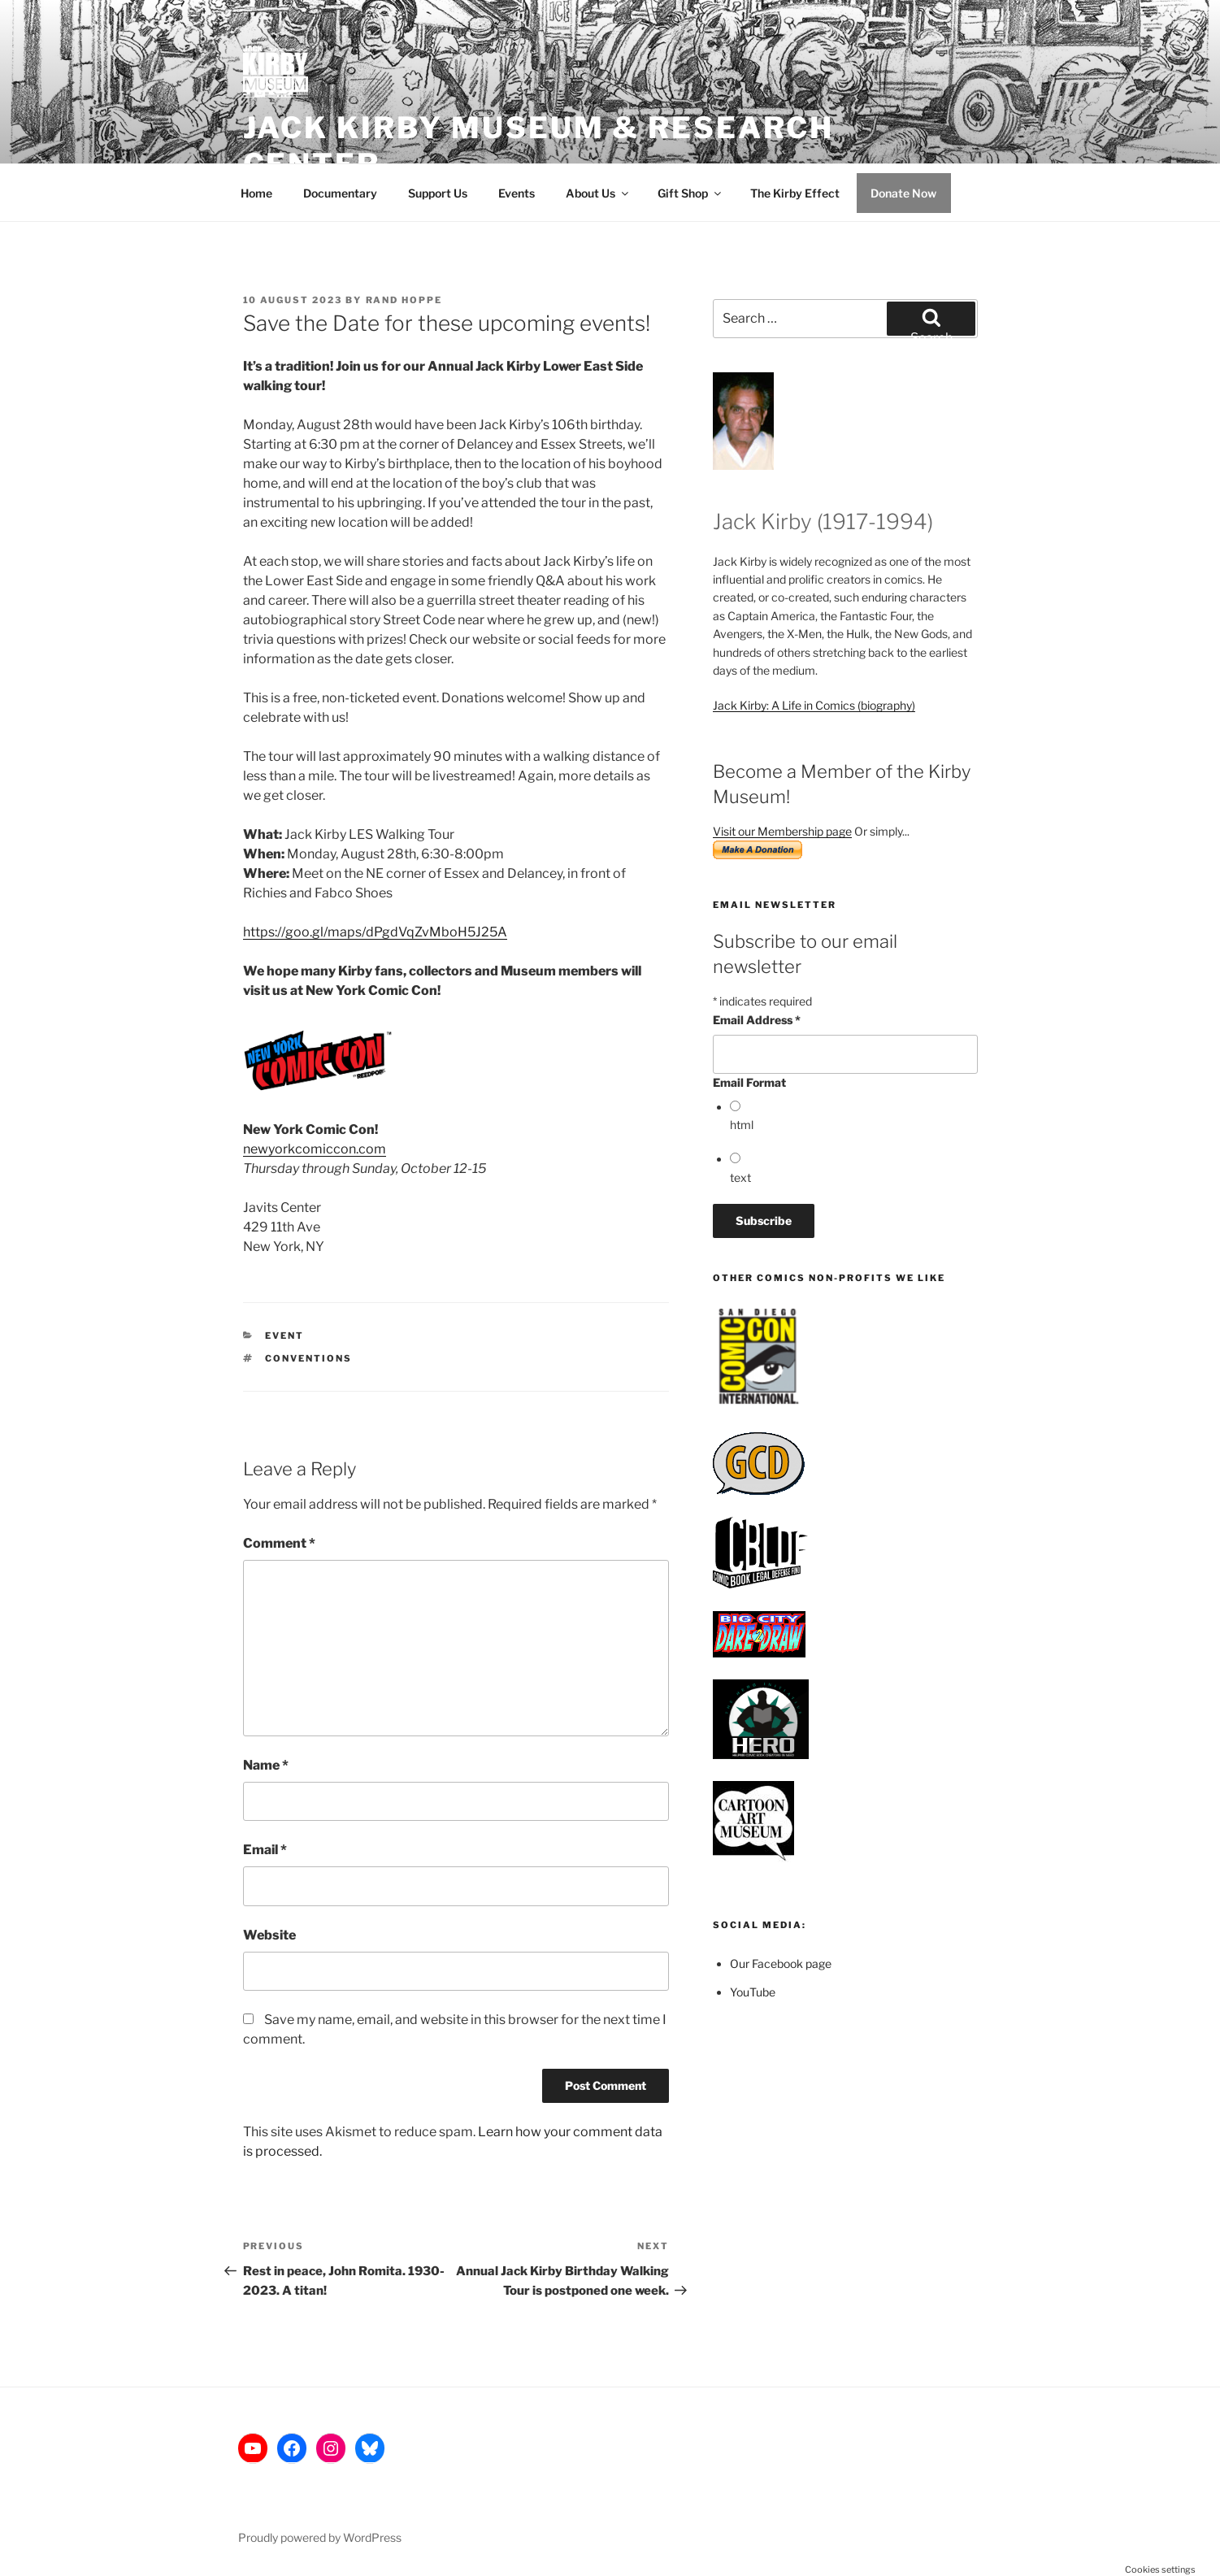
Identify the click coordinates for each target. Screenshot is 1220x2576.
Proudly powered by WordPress (320, 2537)
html (741, 1125)
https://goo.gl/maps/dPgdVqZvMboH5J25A (375, 932)
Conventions (308, 1358)
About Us (598, 193)
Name (266, 1765)
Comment (279, 1543)
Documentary (340, 193)
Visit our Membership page (782, 831)
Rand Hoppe (404, 300)
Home (256, 193)
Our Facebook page (780, 1963)
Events (516, 193)
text (740, 1177)
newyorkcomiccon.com (314, 1149)
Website (269, 1935)
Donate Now (903, 193)
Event (284, 1335)
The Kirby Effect (795, 193)
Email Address (757, 1020)
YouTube (752, 1992)
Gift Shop (690, 193)
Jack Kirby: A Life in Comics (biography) (814, 705)
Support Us (437, 193)
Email (265, 1849)
